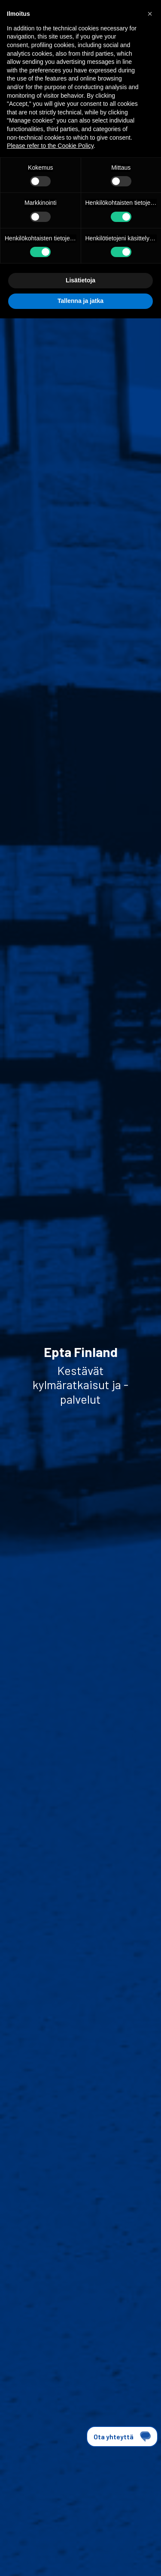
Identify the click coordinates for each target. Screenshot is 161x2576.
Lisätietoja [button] (80, 280)
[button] (150, 14)
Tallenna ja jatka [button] (80, 300)
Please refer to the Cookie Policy (50, 145)
